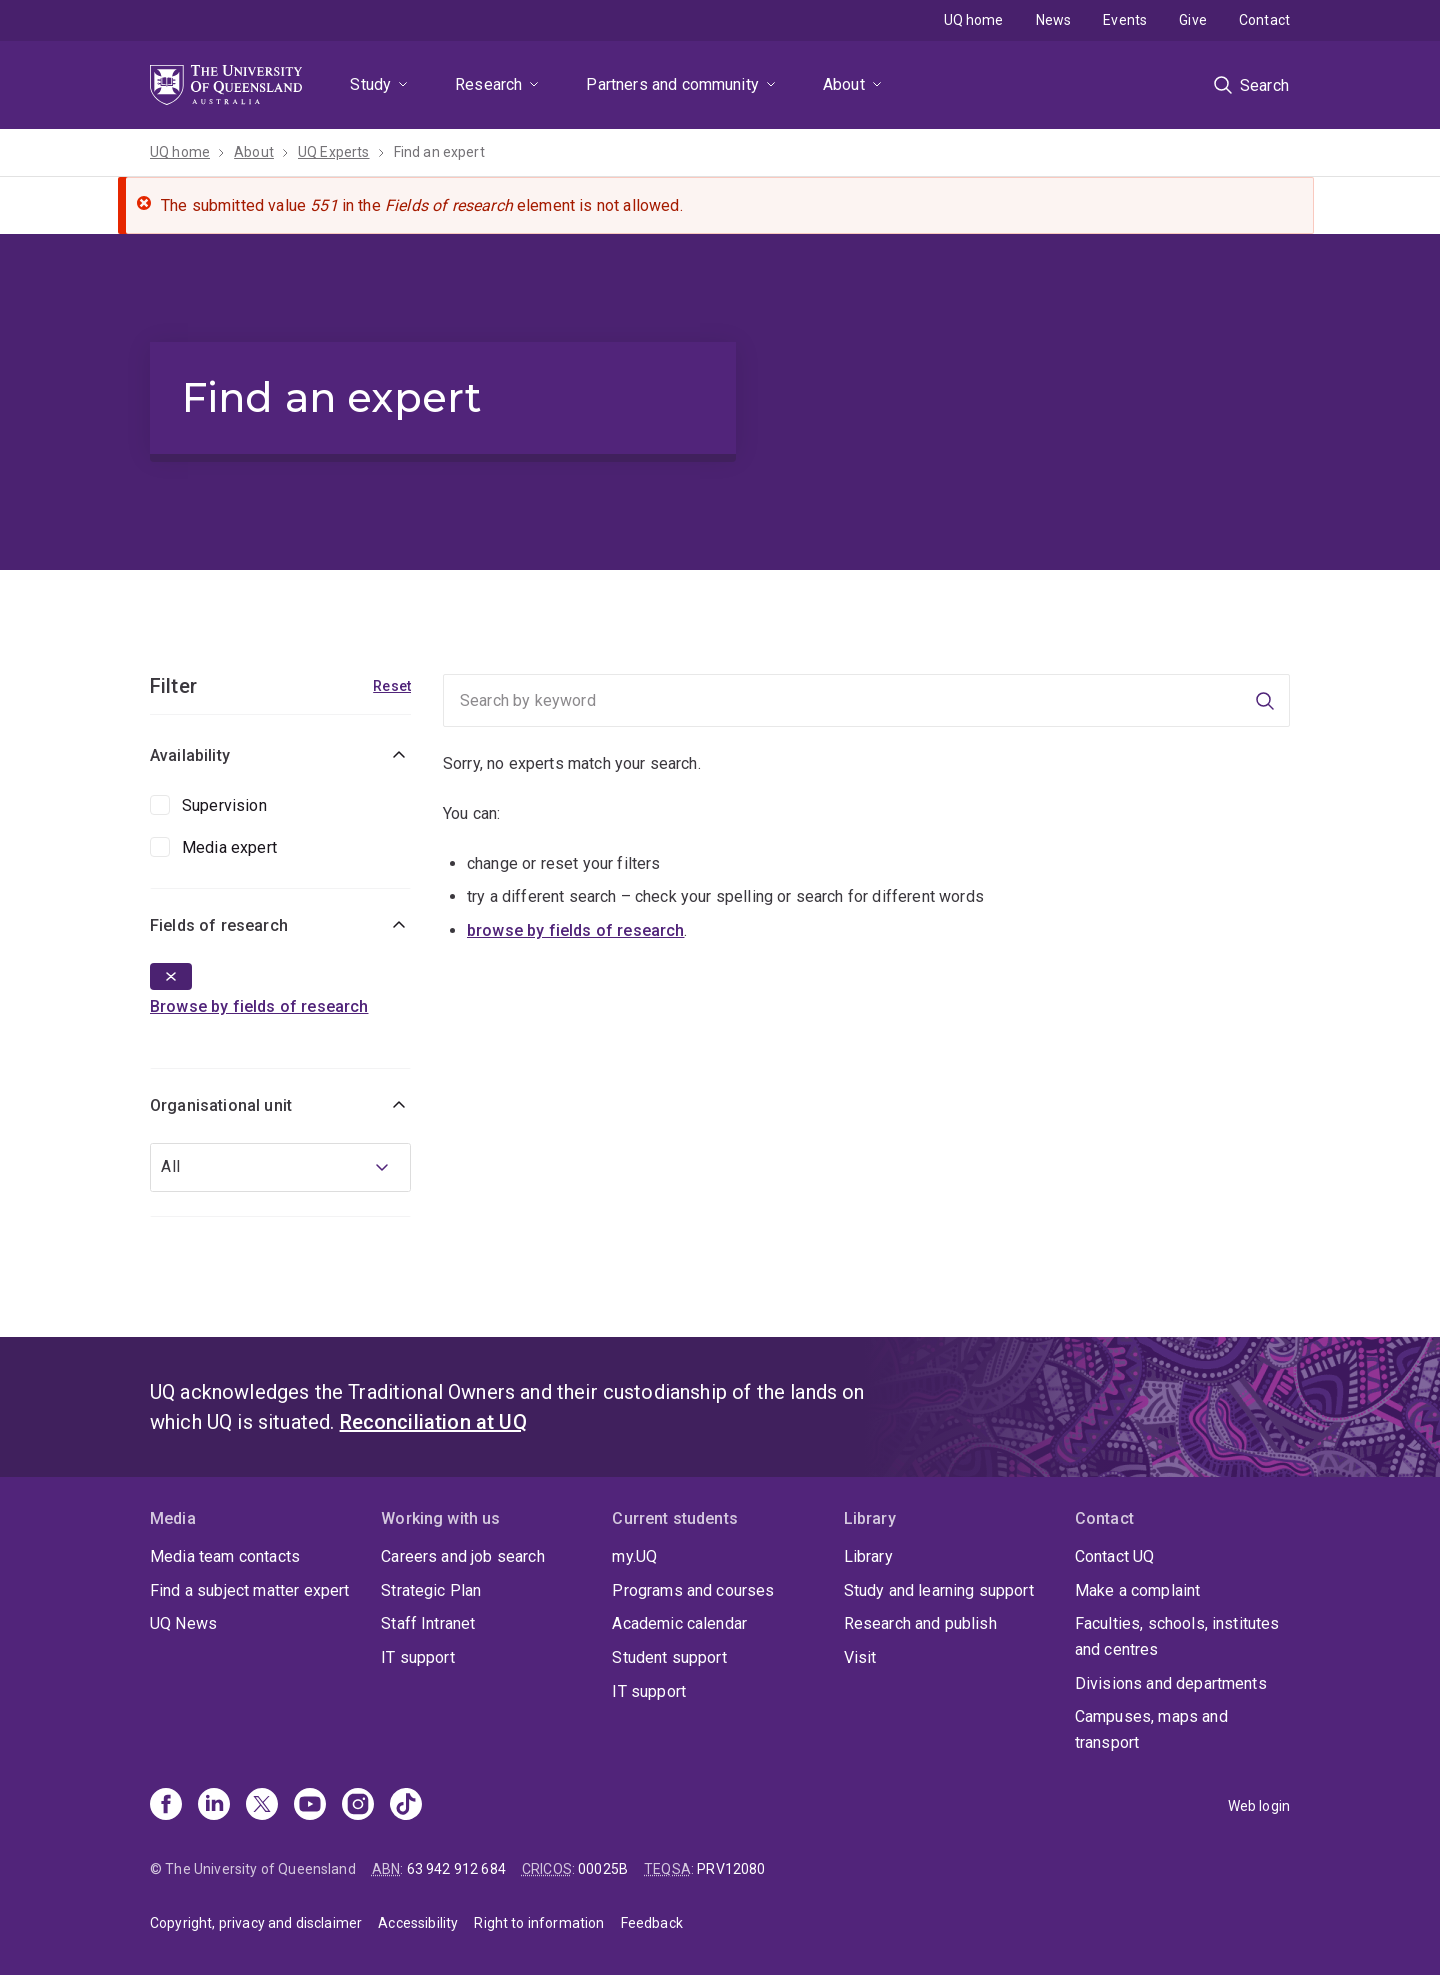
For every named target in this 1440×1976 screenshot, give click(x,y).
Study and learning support (939, 1590)
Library (868, 1556)
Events (1125, 20)
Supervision (224, 805)
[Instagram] (358, 1806)
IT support (418, 1657)
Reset (392, 686)
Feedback (652, 1923)
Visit (860, 1657)
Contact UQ (1115, 1556)
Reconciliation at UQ (433, 1422)
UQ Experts (334, 152)
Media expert (229, 847)
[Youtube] (310, 1806)
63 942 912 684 (456, 1869)
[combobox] (280, 1167)
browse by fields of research (575, 930)
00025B (603, 1869)
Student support (669, 1657)
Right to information (539, 1923)
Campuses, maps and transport (1151, 1729)
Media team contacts (225, 1556)
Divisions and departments (1171, 1683)
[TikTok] (406, 1806)
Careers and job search (463, 1556)
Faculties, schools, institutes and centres (1177, 1636)
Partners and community (672, 84)
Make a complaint (1138, 1590)
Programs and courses (693, 1590)
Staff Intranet (428, 1623)
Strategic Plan (431, 1590)
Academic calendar (679, 1623)
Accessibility (418, 1923)
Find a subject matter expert (249, 1590)
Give (1193, 20)
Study (370, 84)
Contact (1264, 20)
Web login (1259, 1806)
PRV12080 (731, 1869)
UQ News (183, 1623)
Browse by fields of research (259, 1006)
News (1054, 20)
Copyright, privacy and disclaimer (256, 1923)
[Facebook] (166, 1806)
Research (488, 84)
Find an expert (439, 152)
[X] (262, 1806)
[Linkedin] (214, 1806)
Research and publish (920, 1623)
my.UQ (634, 1556)
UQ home (974, 20)
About (844, 84)
